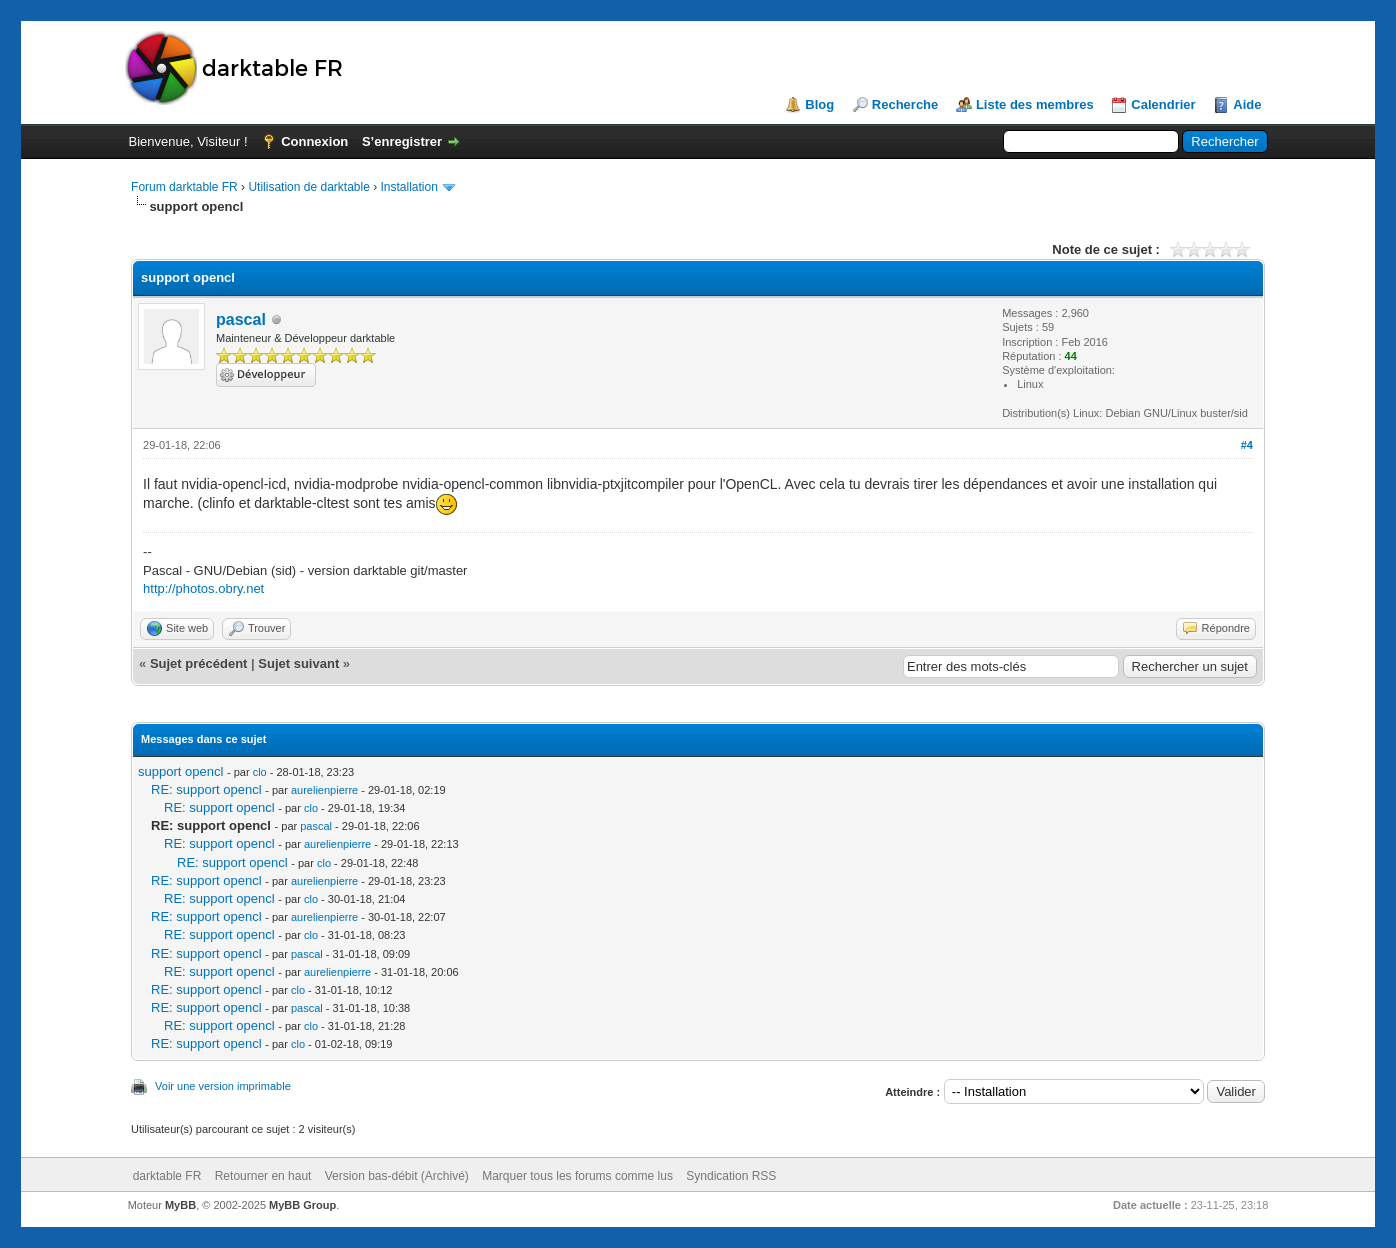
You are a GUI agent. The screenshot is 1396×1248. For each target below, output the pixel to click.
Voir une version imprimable (223, 1086)
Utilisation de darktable (308, 187)
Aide (1247, 104)
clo (260, 772)
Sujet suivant (298, 663)
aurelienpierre (324, 790)
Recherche (905, 104)
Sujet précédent (199, 663)
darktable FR (167, 1176)
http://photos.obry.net (203, 588)
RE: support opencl (206, 789)
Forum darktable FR (184, 187)
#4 (1247, 445)
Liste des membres (1035, 104)
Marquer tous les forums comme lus (577, 1176)
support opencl (180, 771)
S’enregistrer (402, 141)
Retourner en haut (263, 1176)
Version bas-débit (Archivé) (397, 1176)
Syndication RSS (731, 1176)
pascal (241, 319)
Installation (409, 187)
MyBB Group (302, 1205)
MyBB (180, 1205)
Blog (819, 104)
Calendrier (1163, 104)
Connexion (314, 141)
